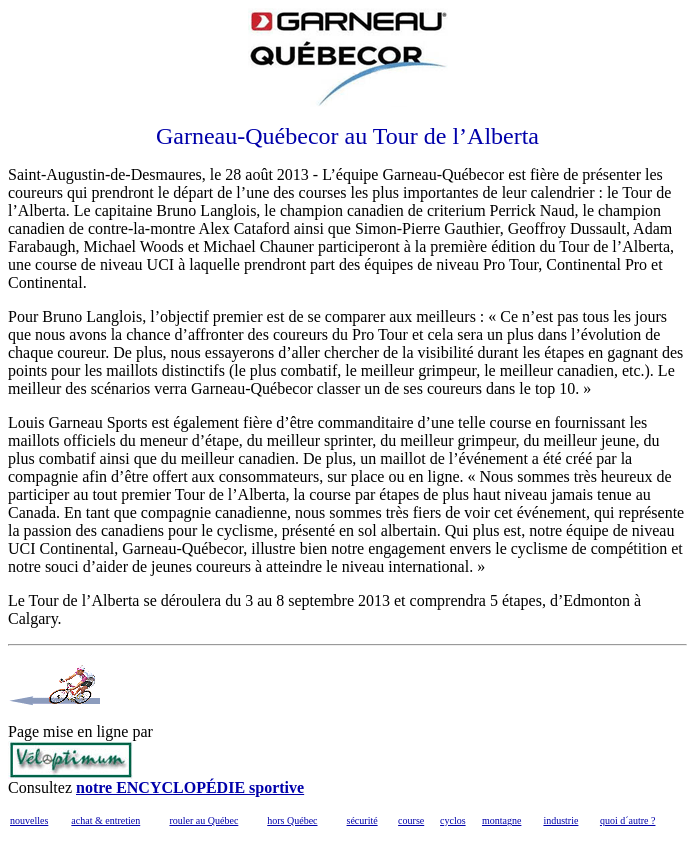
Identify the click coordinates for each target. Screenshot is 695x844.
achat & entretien (105, 820)
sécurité (362, 820)
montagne (501, 820)
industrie (560, 820)
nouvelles (29, 820)
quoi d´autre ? (628, 820)
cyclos (453, 820)
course (411, 820)
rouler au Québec (203, 820)
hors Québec (292, 820)
